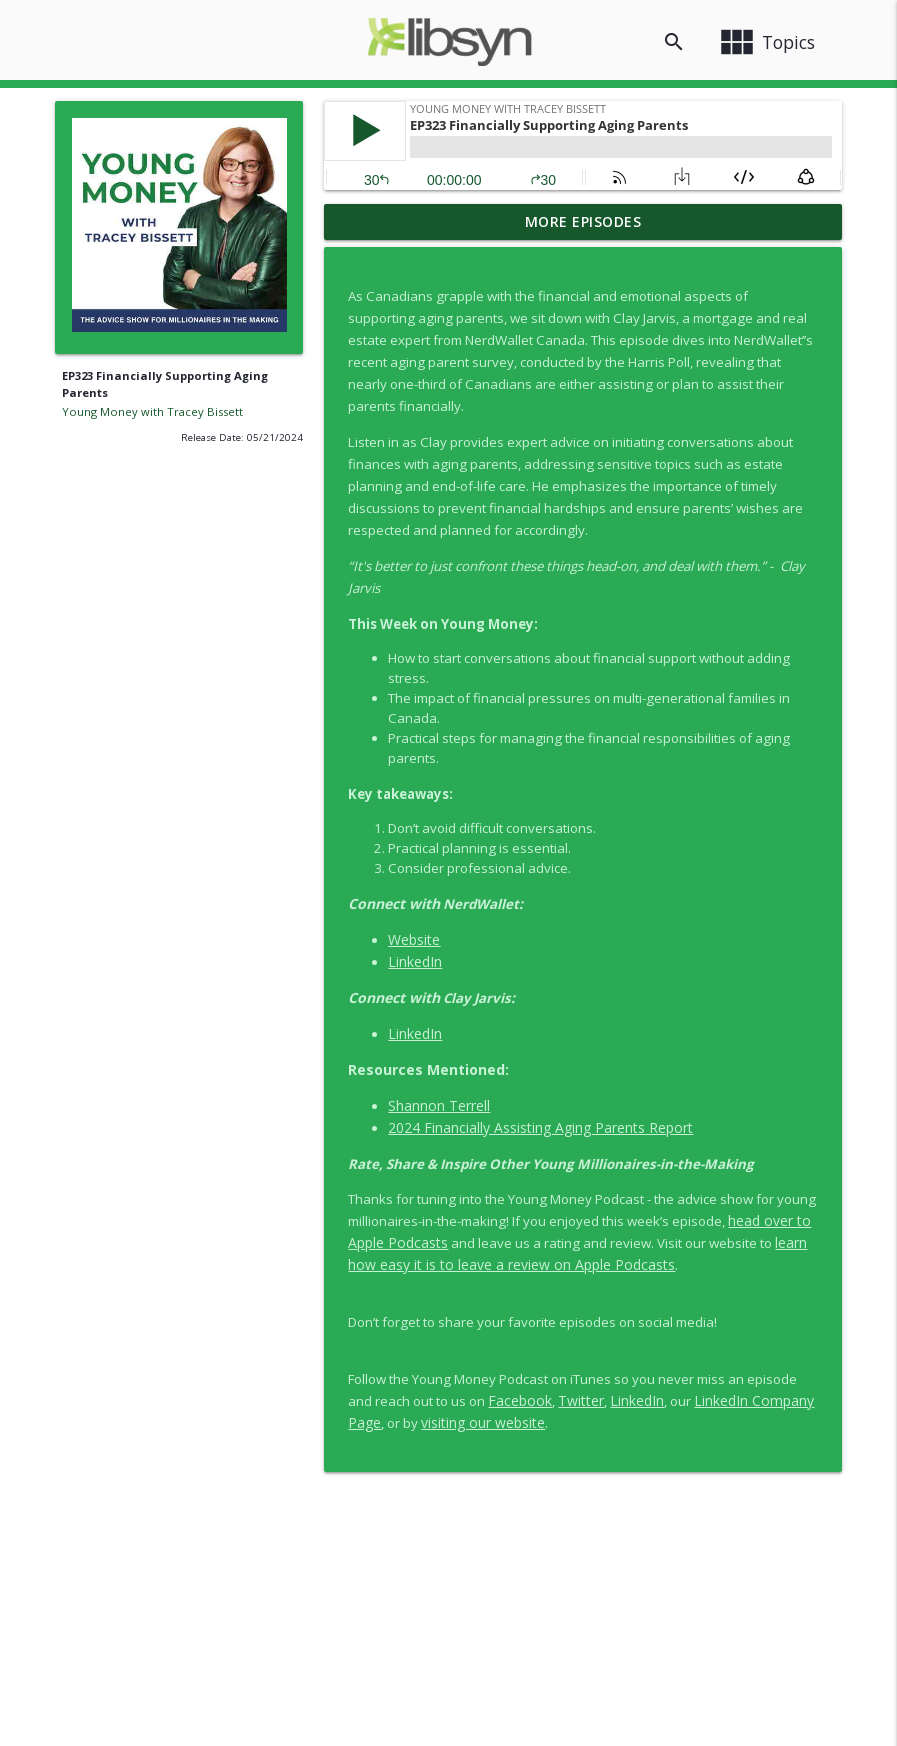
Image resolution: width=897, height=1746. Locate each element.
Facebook (520, 1400)
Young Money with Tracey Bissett (152, 411)
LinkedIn (415, 961)
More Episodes (583, 221)
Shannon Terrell (439, 1105)
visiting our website (483, 1422)
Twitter (581, 1400)
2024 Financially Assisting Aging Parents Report (540, 1127)
